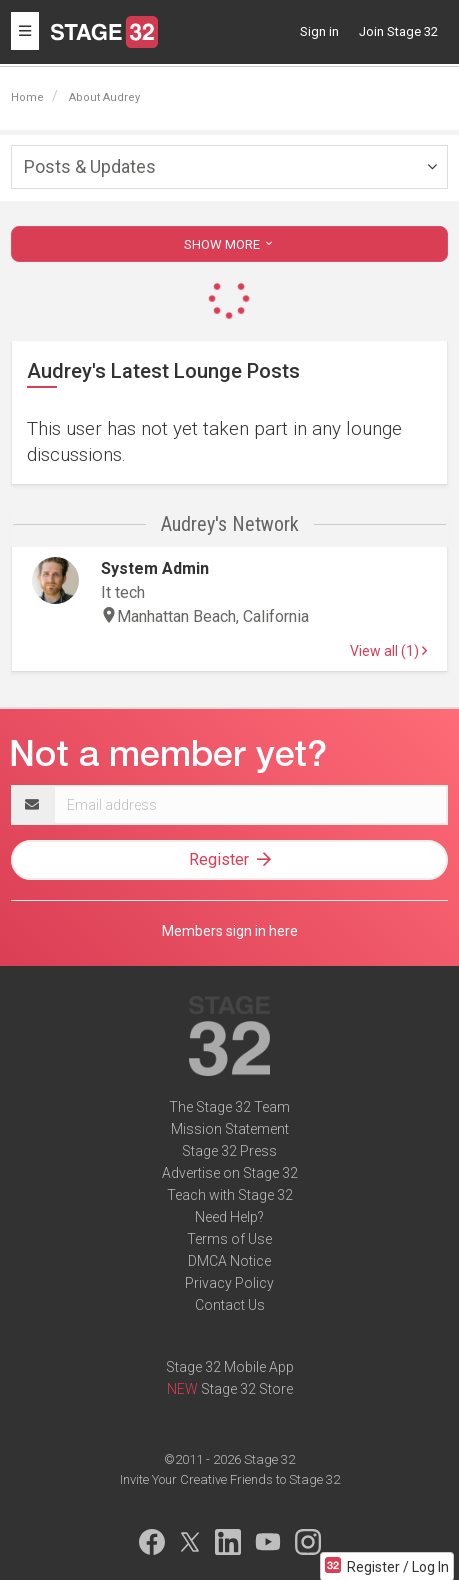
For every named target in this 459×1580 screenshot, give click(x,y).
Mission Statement (230, 1129)
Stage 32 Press (229, 1151)
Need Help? (229, 1217)
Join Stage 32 (398, 31)
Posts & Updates (90, 166)
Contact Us (230, 1305)
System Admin (155, 568)
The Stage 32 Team (229, 1107)
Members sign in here (230, 931)
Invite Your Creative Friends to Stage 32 (230, 1479)
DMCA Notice (229, 1261)
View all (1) (388, 651)
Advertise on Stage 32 (230, 1173)
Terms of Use (229, 1239)
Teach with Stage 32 (230, 1195)
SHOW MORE (230, 244)
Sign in (319, 31)
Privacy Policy (229, 1283)
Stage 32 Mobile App (230, 1367)
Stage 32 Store (247, 1389)
